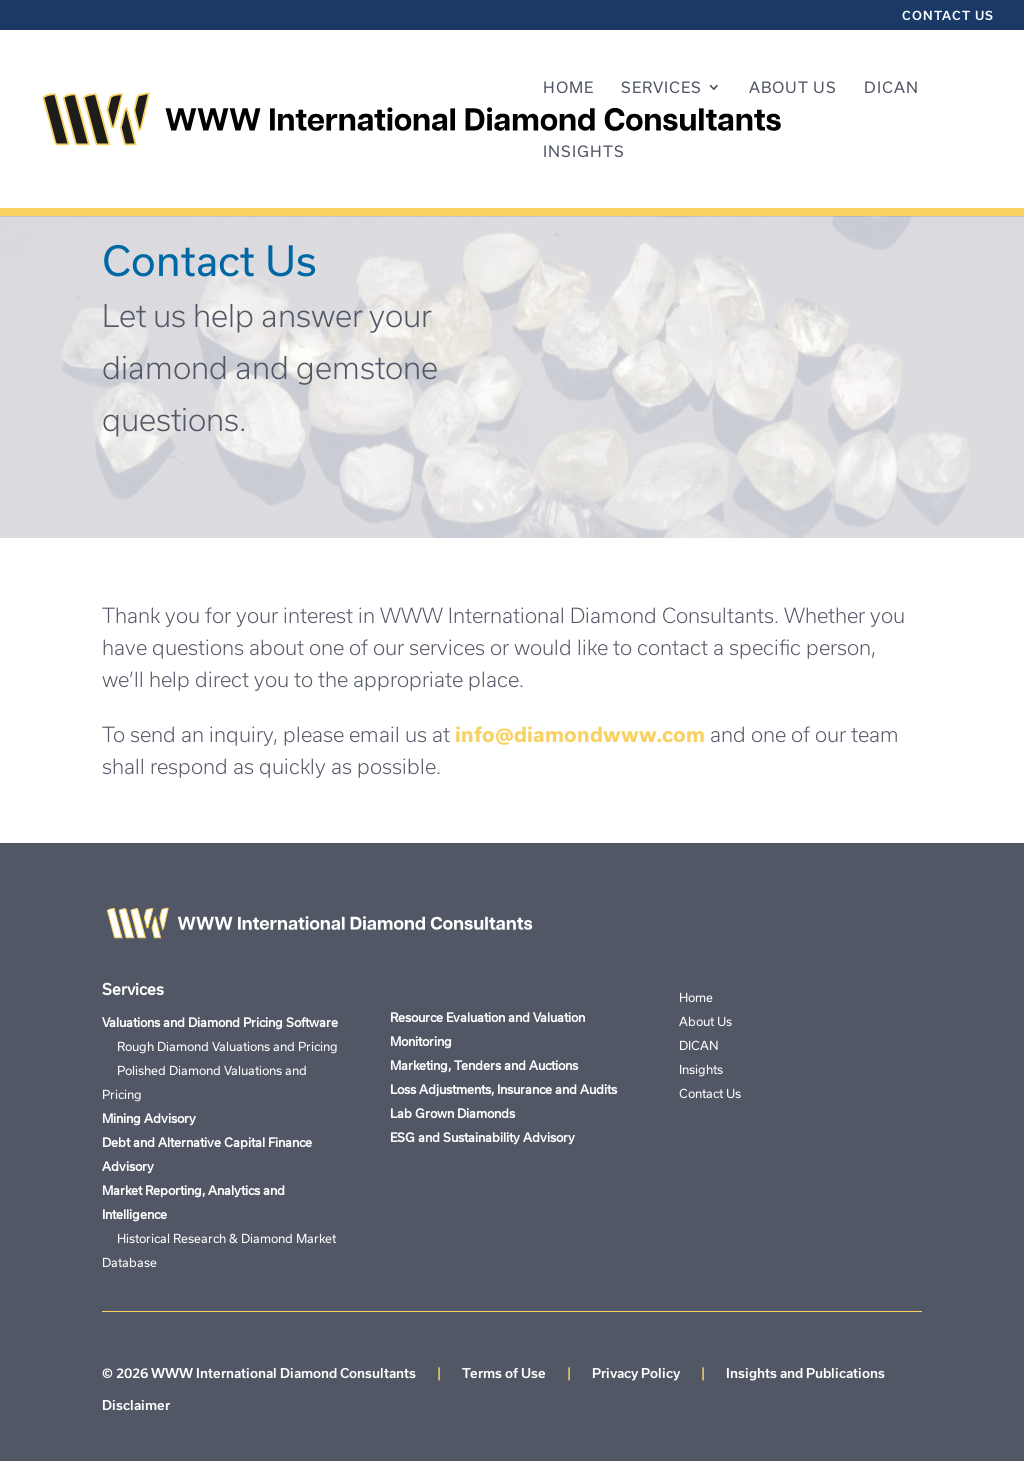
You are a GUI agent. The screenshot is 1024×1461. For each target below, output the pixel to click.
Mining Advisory (149, 1118)
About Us (793, 88)
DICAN (891, 88)
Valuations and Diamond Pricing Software (220, 1022)
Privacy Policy (636, 1373)
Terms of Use (504, 1373)
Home (568, 88)
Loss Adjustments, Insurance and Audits (503, 1089)
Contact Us (948, 15)
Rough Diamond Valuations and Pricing (220, 1046)
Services (661, 88)
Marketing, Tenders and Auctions (484, 1065)
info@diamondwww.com (580, 734)
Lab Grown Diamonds (452, 1113)
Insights (584, 152)
